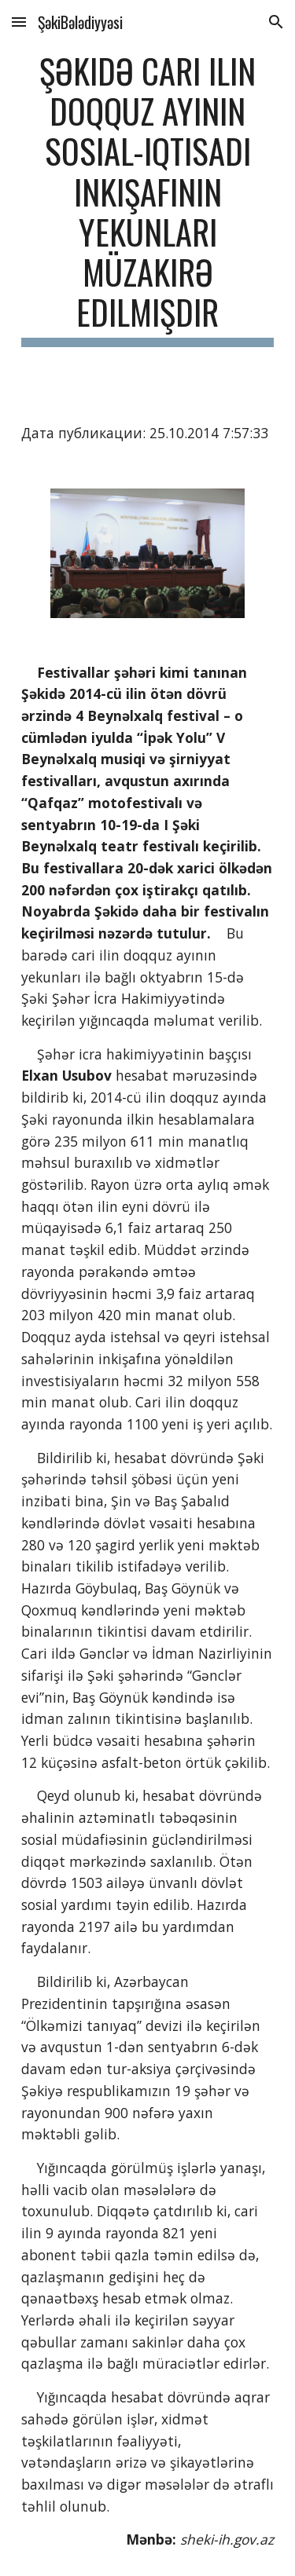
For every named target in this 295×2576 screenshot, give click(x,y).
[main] (148, 198)
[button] (19, 21)
